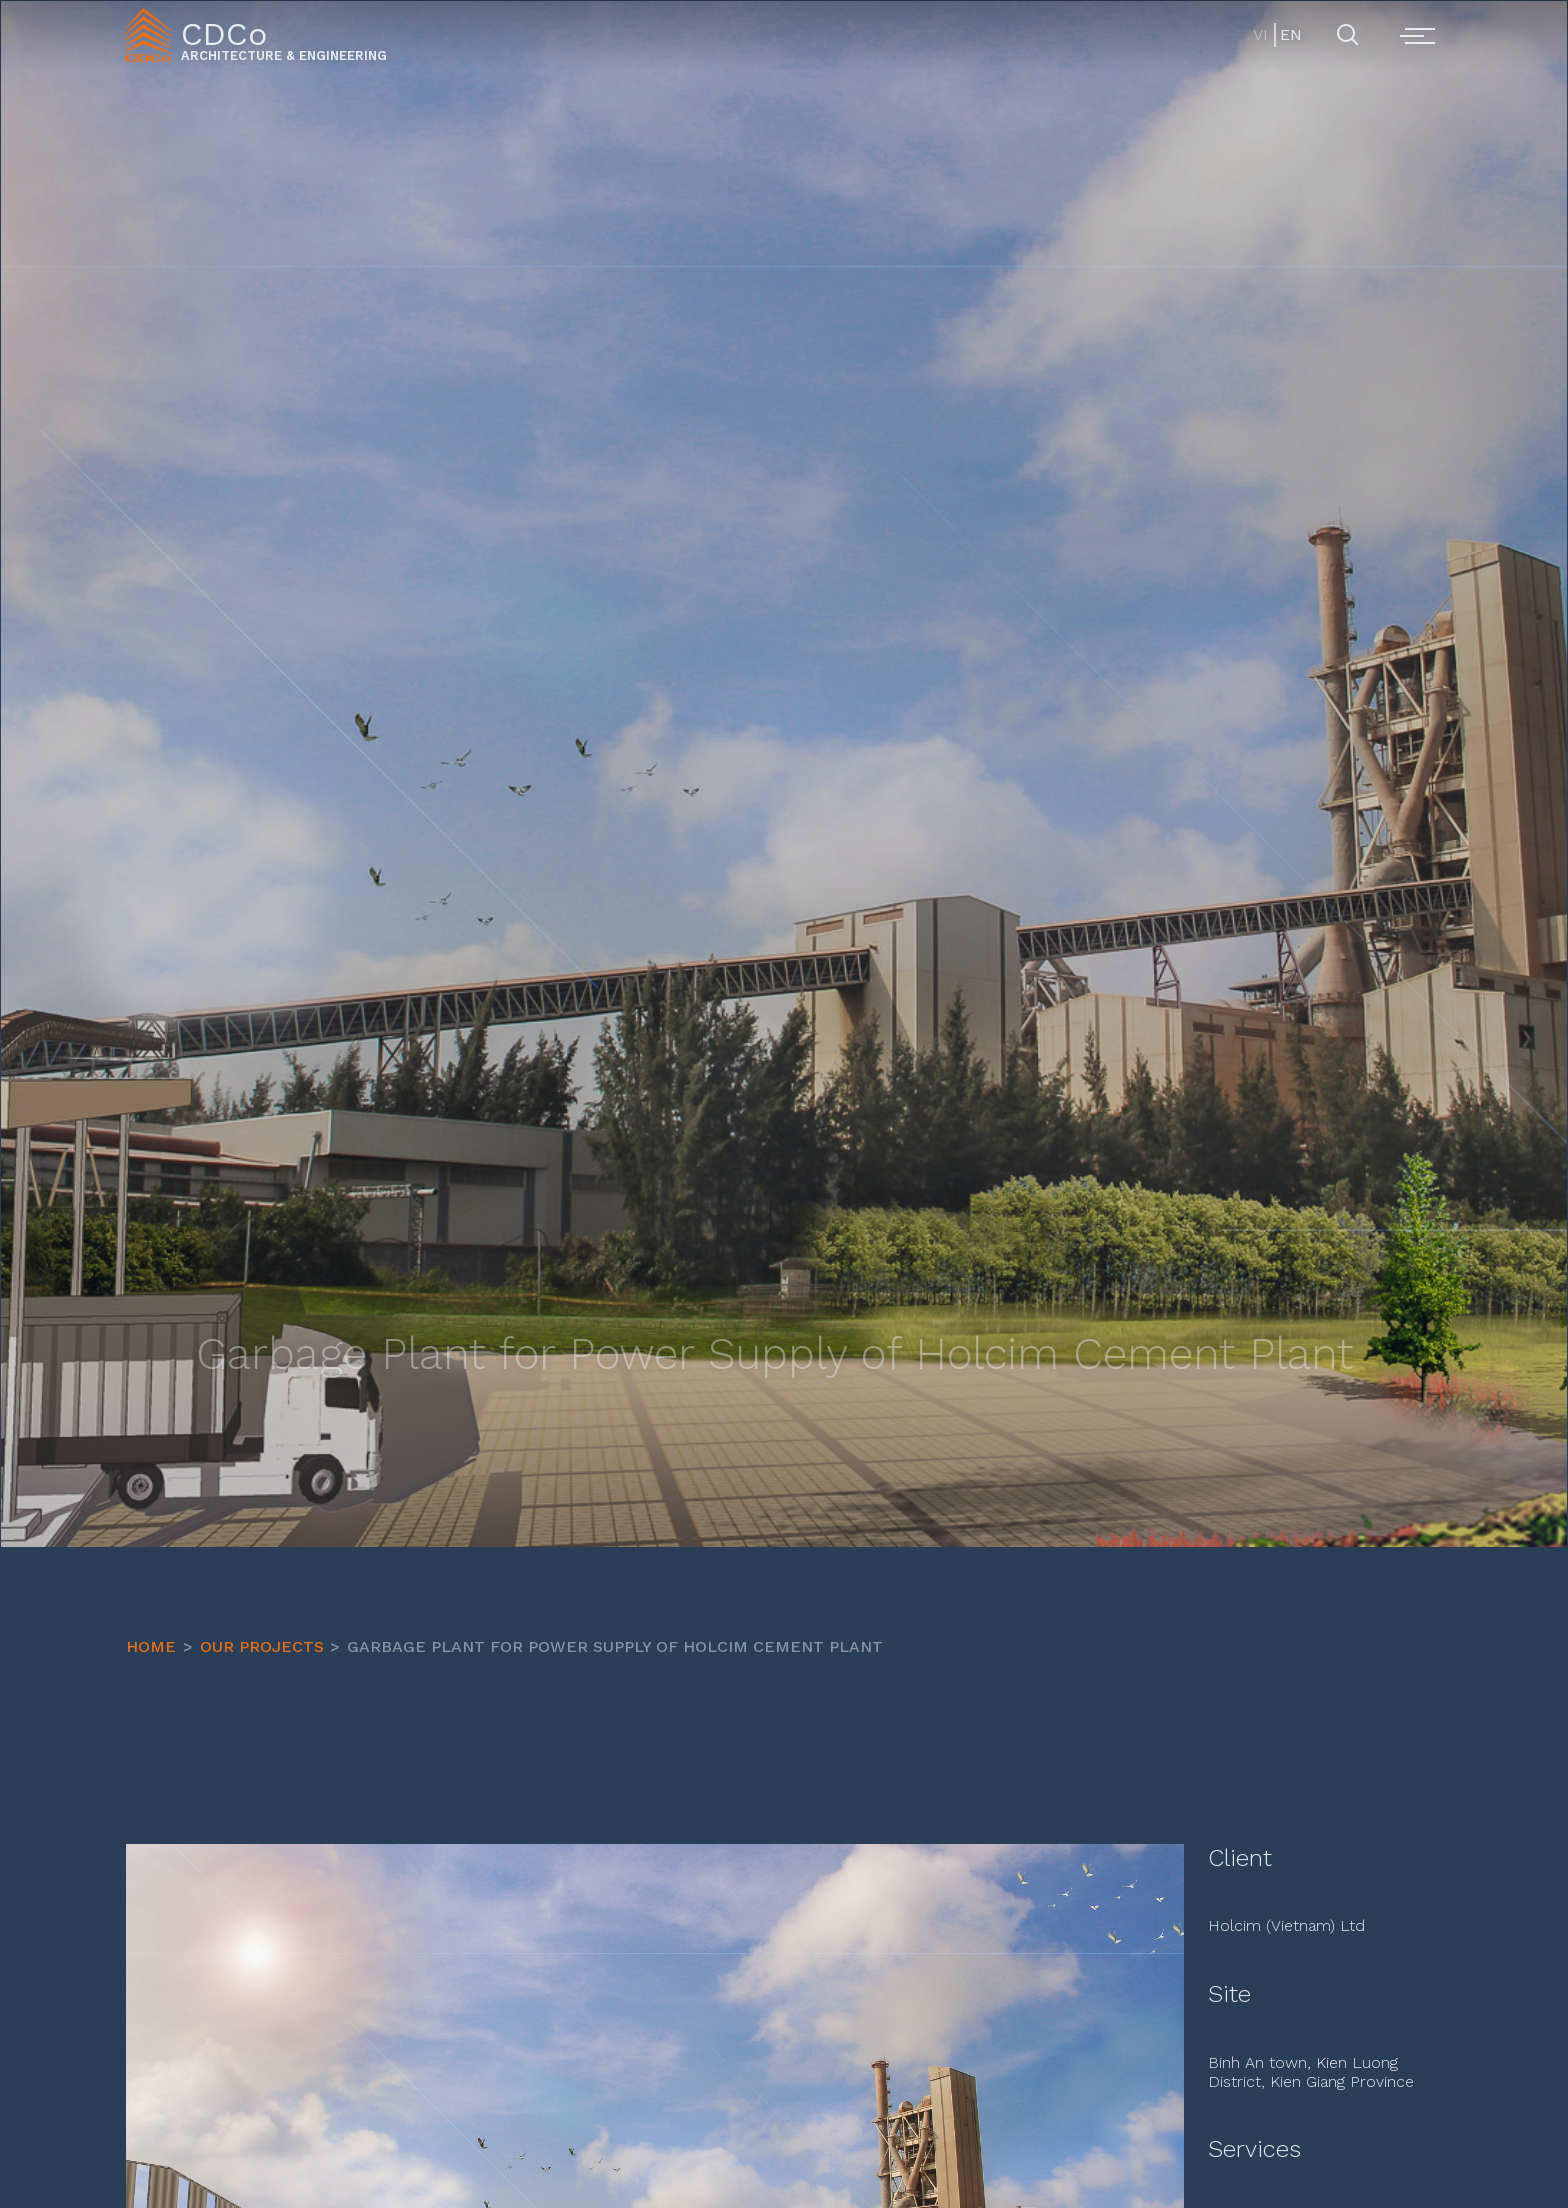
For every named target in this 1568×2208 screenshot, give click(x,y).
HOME (151, 1646)
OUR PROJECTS (262, 1646)
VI (1260, 34)
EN (1289, 34)
